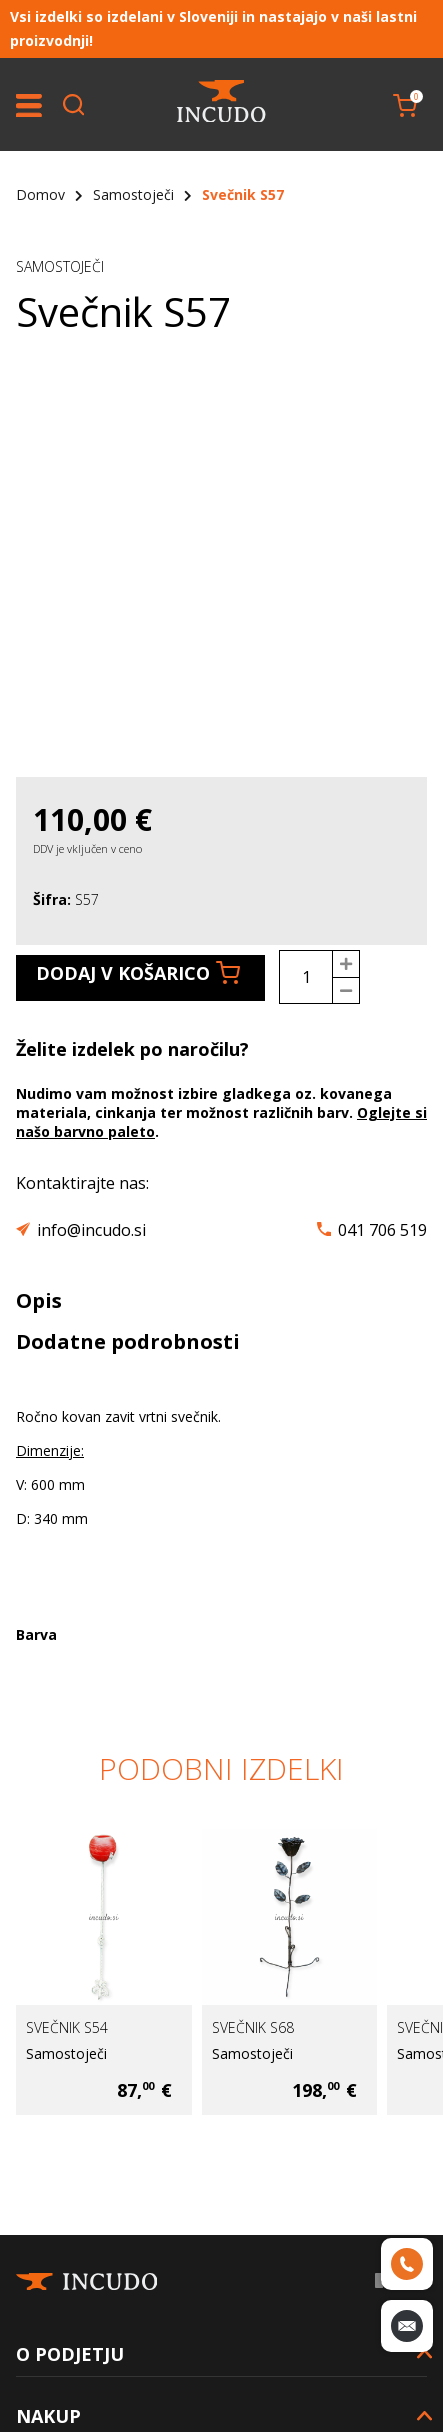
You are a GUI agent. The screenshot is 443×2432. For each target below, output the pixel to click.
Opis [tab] (39, 1300)
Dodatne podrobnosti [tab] (128, 1341)
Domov (40, 194)
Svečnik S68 (253, 2027)
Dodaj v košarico (138, 973)
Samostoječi (133, 194)
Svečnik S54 (67, 2027)
